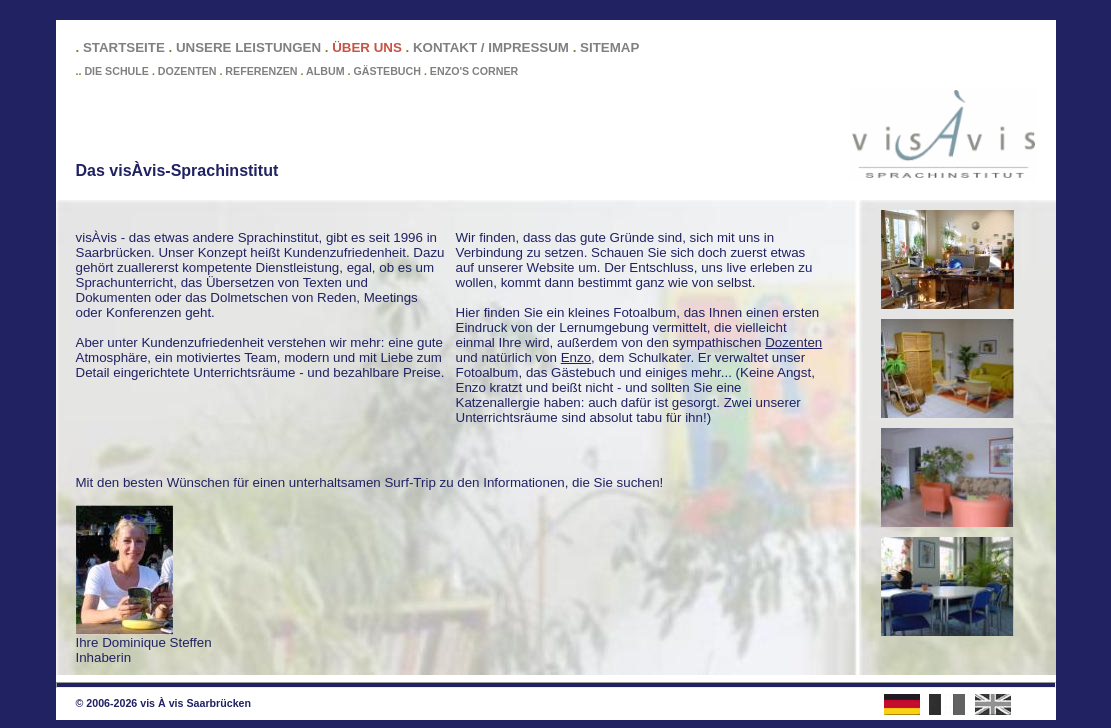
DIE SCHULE (116, 71)
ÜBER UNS (367, 47)
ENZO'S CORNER (474, 71)
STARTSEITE (124, 47)
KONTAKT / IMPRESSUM (491, 47)
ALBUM (325, 71)
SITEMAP (609, 47)
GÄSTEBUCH (387, 71)
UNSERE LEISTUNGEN (248, 47)
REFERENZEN (261, 71)
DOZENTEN (187, 71)
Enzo (576, 357)
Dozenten (793, 342)
